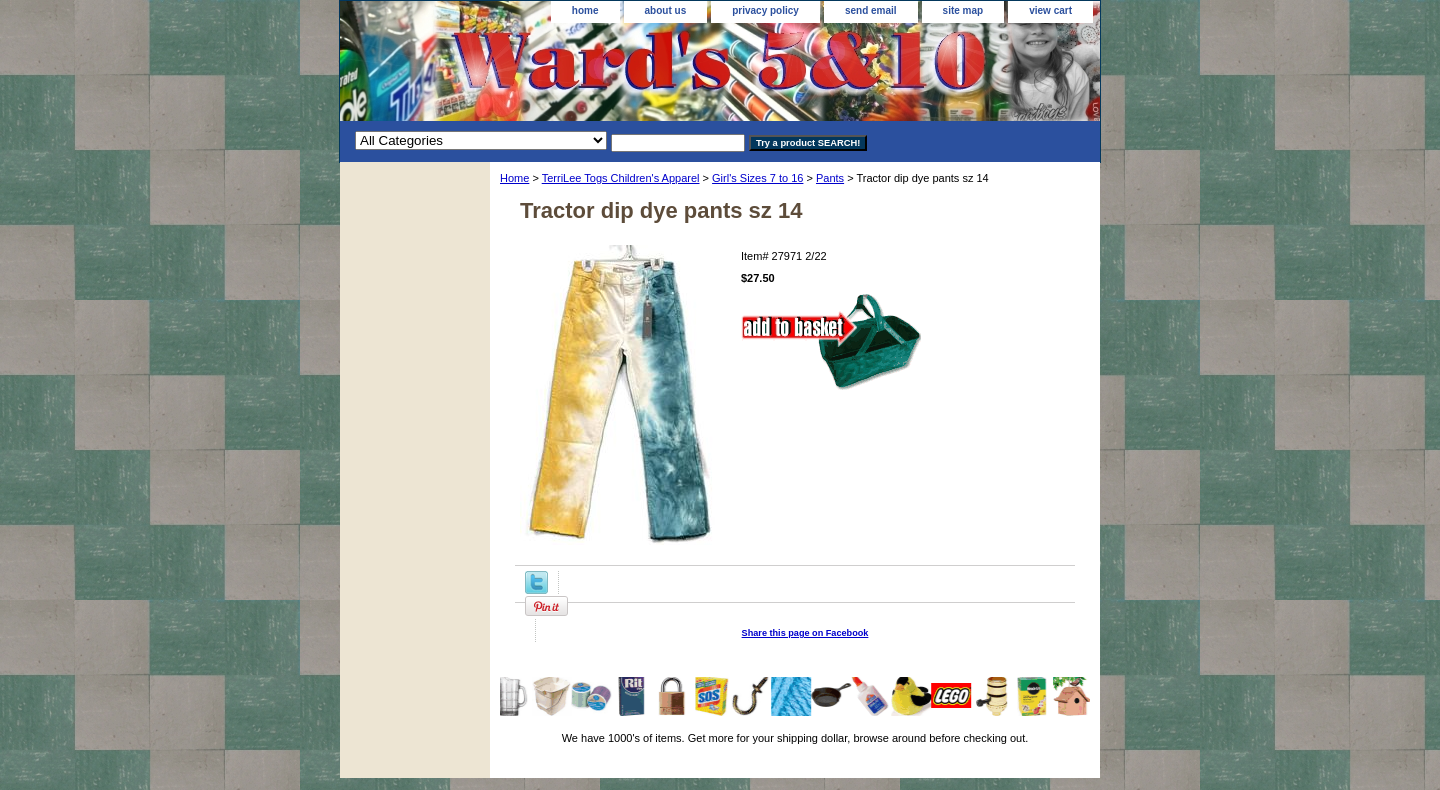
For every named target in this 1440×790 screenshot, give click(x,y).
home (585, 10)
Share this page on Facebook (805, 633)
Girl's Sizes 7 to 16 (757, 178)
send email (871, 10)
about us (666, 10)
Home (514, 178)
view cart (1050, 10)
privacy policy (765, 10)
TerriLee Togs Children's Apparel (621, 178)
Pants (830, 178)
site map (963, 10)
